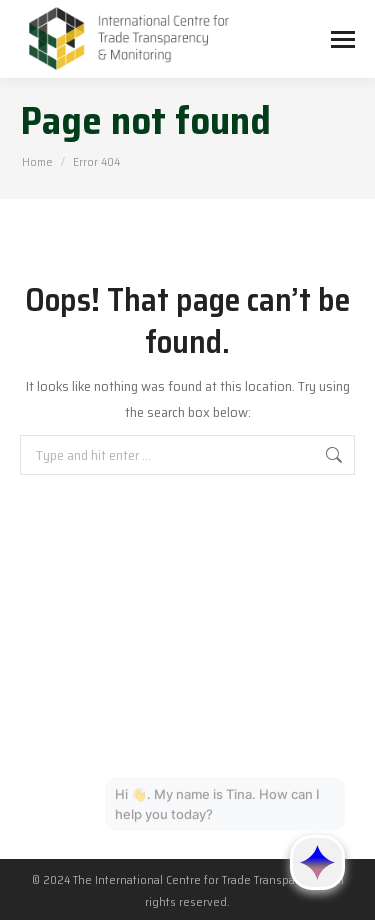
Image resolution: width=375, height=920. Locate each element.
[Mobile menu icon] (343, 39)
